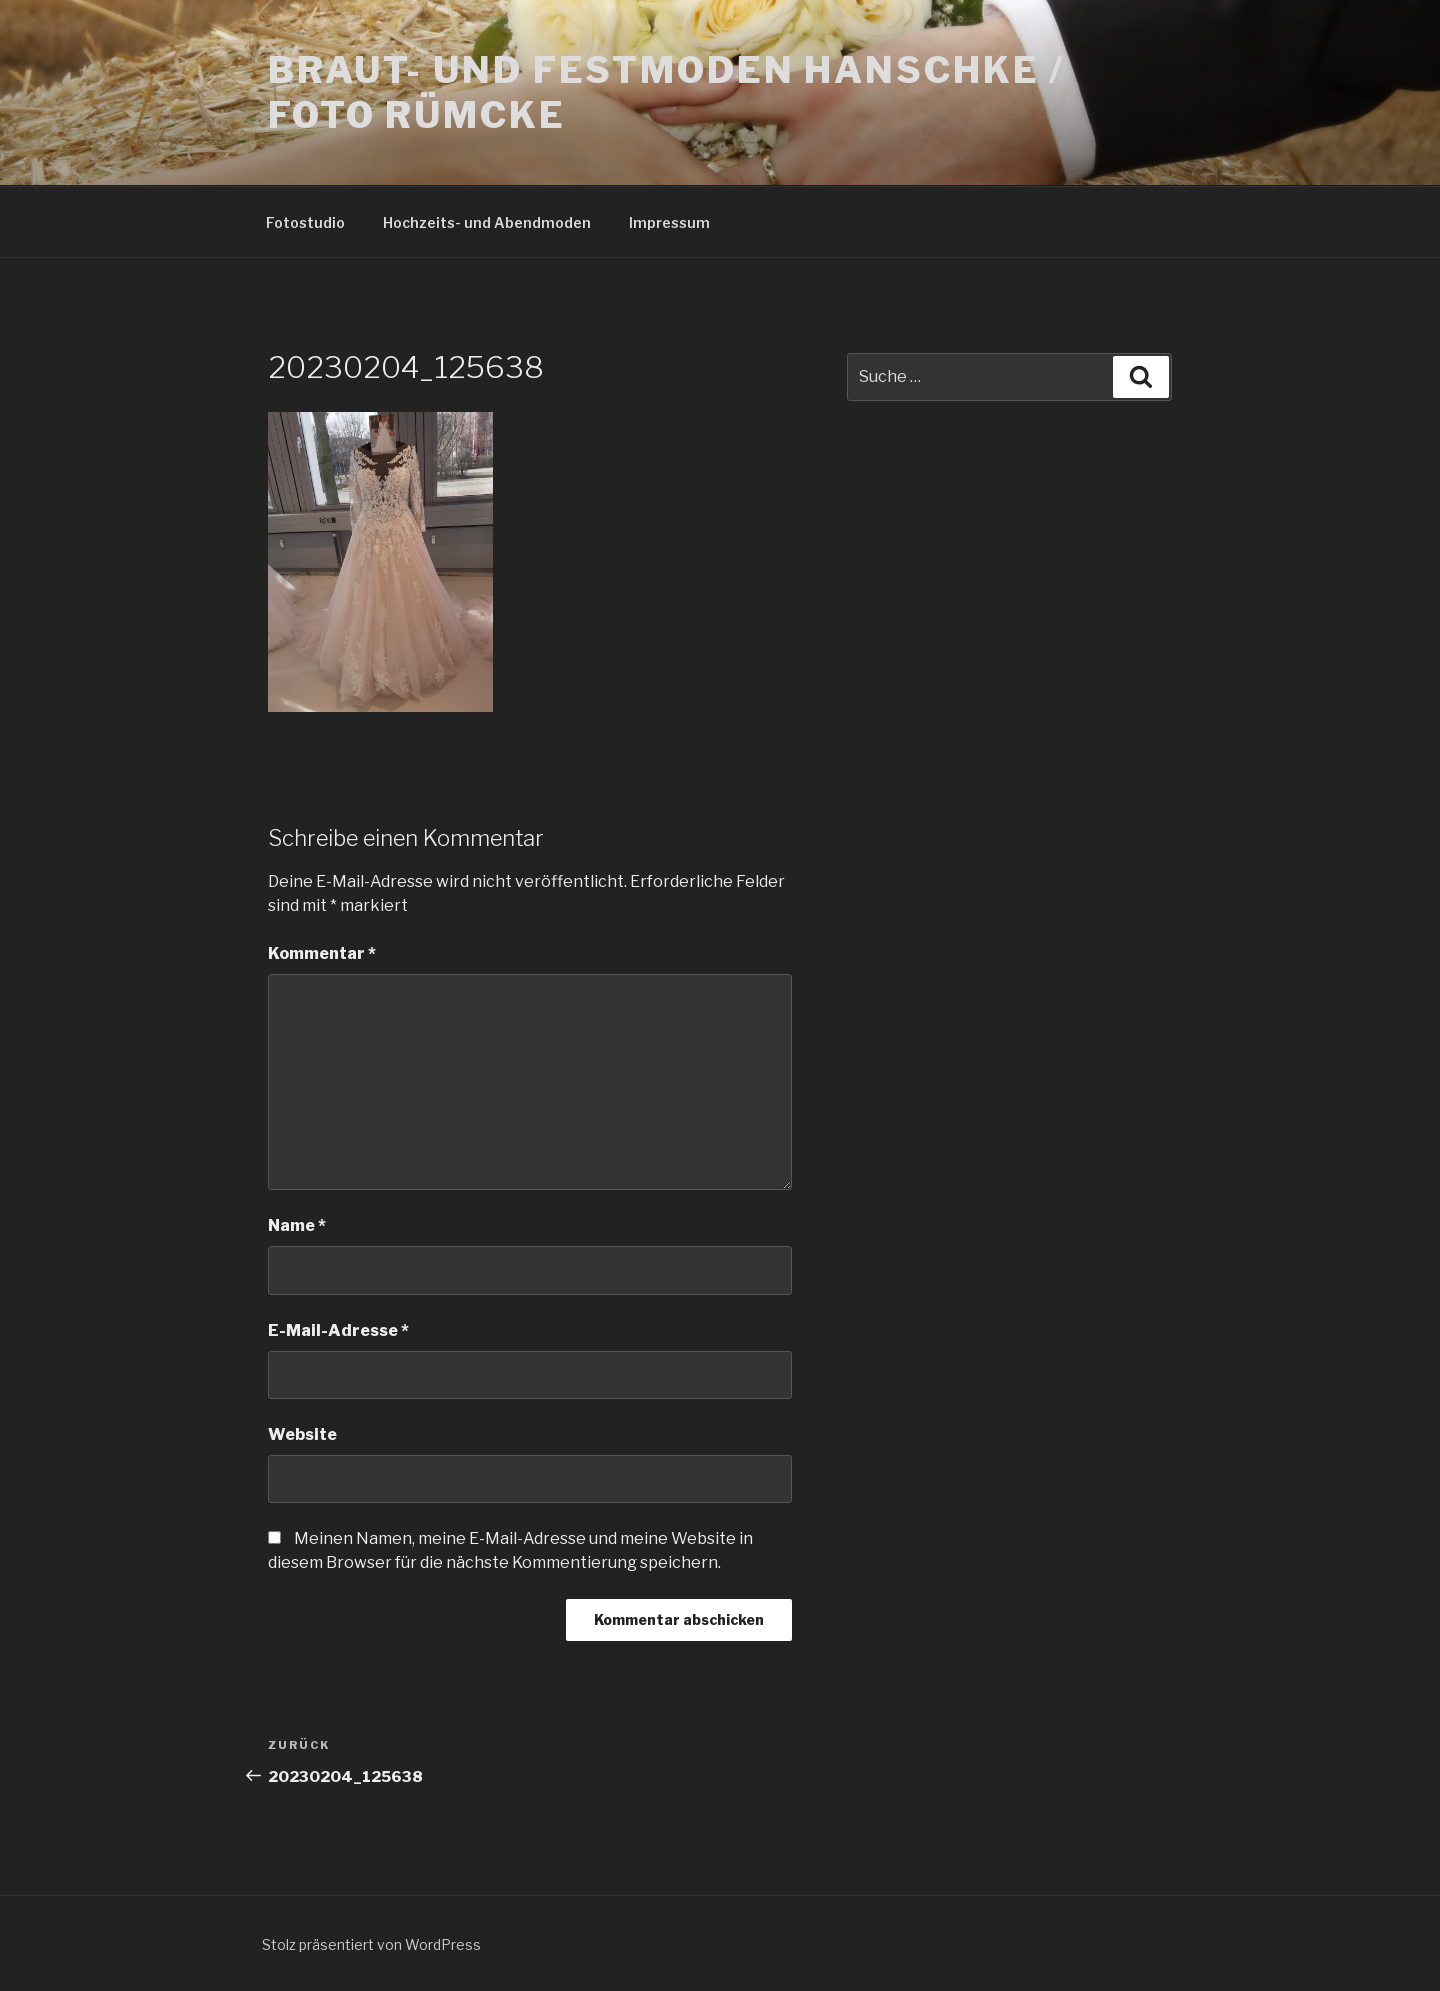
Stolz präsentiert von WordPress (371, 1944)
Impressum (669, 222)
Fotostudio (305, 222)
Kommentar (322, 953)
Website (302, 1434)
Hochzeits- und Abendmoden (487, 222)
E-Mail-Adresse (338, 1330)
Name (297, 1225)
